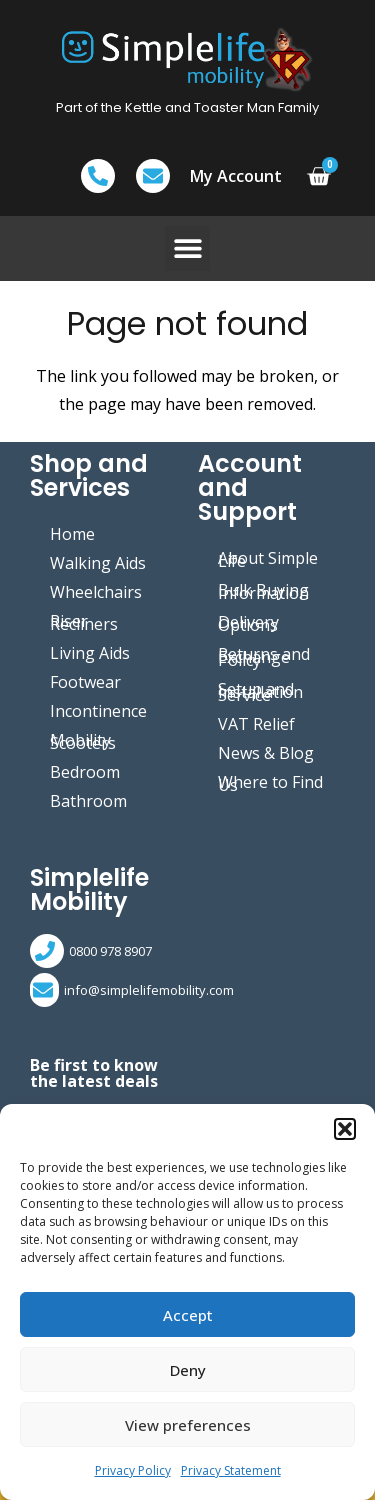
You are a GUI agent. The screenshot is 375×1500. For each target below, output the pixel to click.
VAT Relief (256, 724)
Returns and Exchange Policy (264, 657)
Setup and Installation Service (260, 692)
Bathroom (88, 801)
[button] (345, 1129)
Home (72, 534)
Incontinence (98, 711)
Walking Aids (98, 563)
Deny (188, 1370)
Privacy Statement (231, 1470)
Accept (188, 1315)
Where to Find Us (270, 783)
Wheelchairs (96, 592)
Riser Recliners (84, 622)
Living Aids (90, 653)
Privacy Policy (133, 1470)
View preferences (188, 1425)
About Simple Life (268, 559)
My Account (236, 176)
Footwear (85, 682)
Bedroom (85, 772)
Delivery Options (248, 623)
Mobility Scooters (83, 741)
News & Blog (266, 753)
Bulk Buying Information (263, 591)
